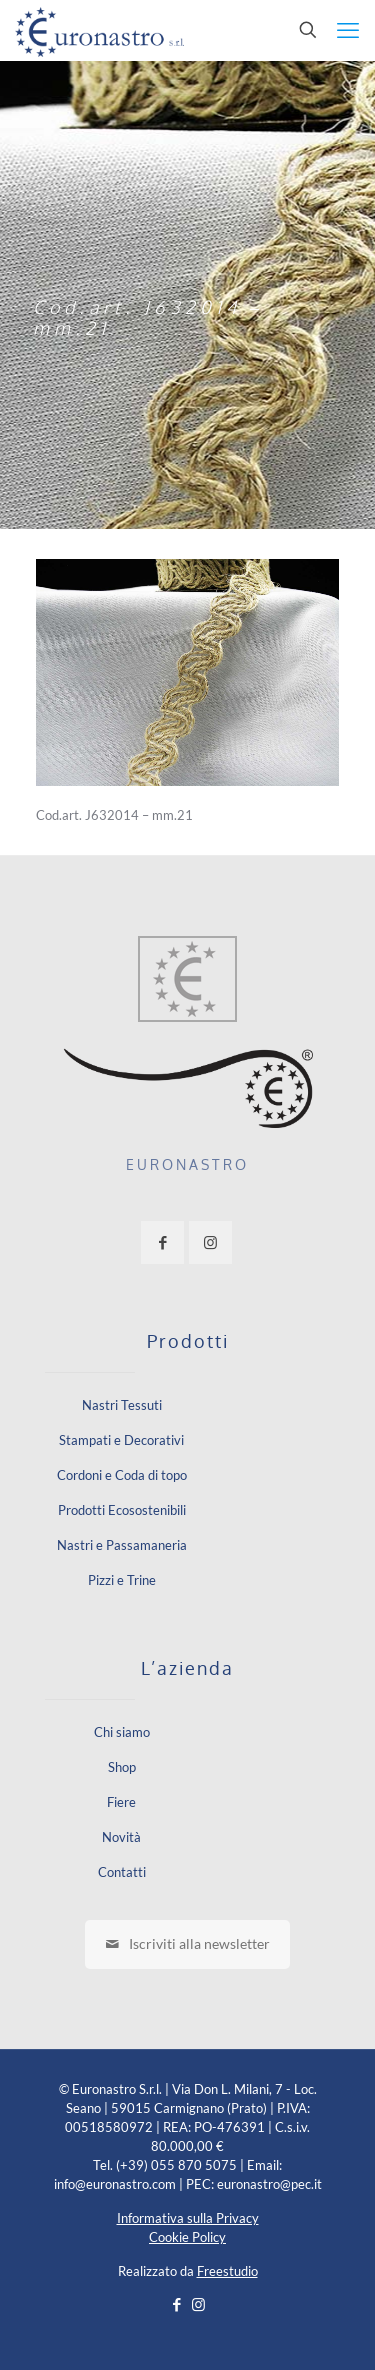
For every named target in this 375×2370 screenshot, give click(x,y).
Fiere (121, 1802)
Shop (122, 1767)
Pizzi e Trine (122, 1580)
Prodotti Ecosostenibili (122, 1510)
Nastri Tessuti (122, 1405)
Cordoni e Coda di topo (122, 1475)
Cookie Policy (187, 2237)
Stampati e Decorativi (121, 1440)
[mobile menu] (348, 30)
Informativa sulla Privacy (188, 2218)
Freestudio (227, 2271)
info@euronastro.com (115, 2184)
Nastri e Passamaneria (122, 1545)
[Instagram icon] (198, 2304)
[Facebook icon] (177, 2304)
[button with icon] (162, 1242)
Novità (121, 1837)
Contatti (122, 1872)
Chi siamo (122, 1732)
